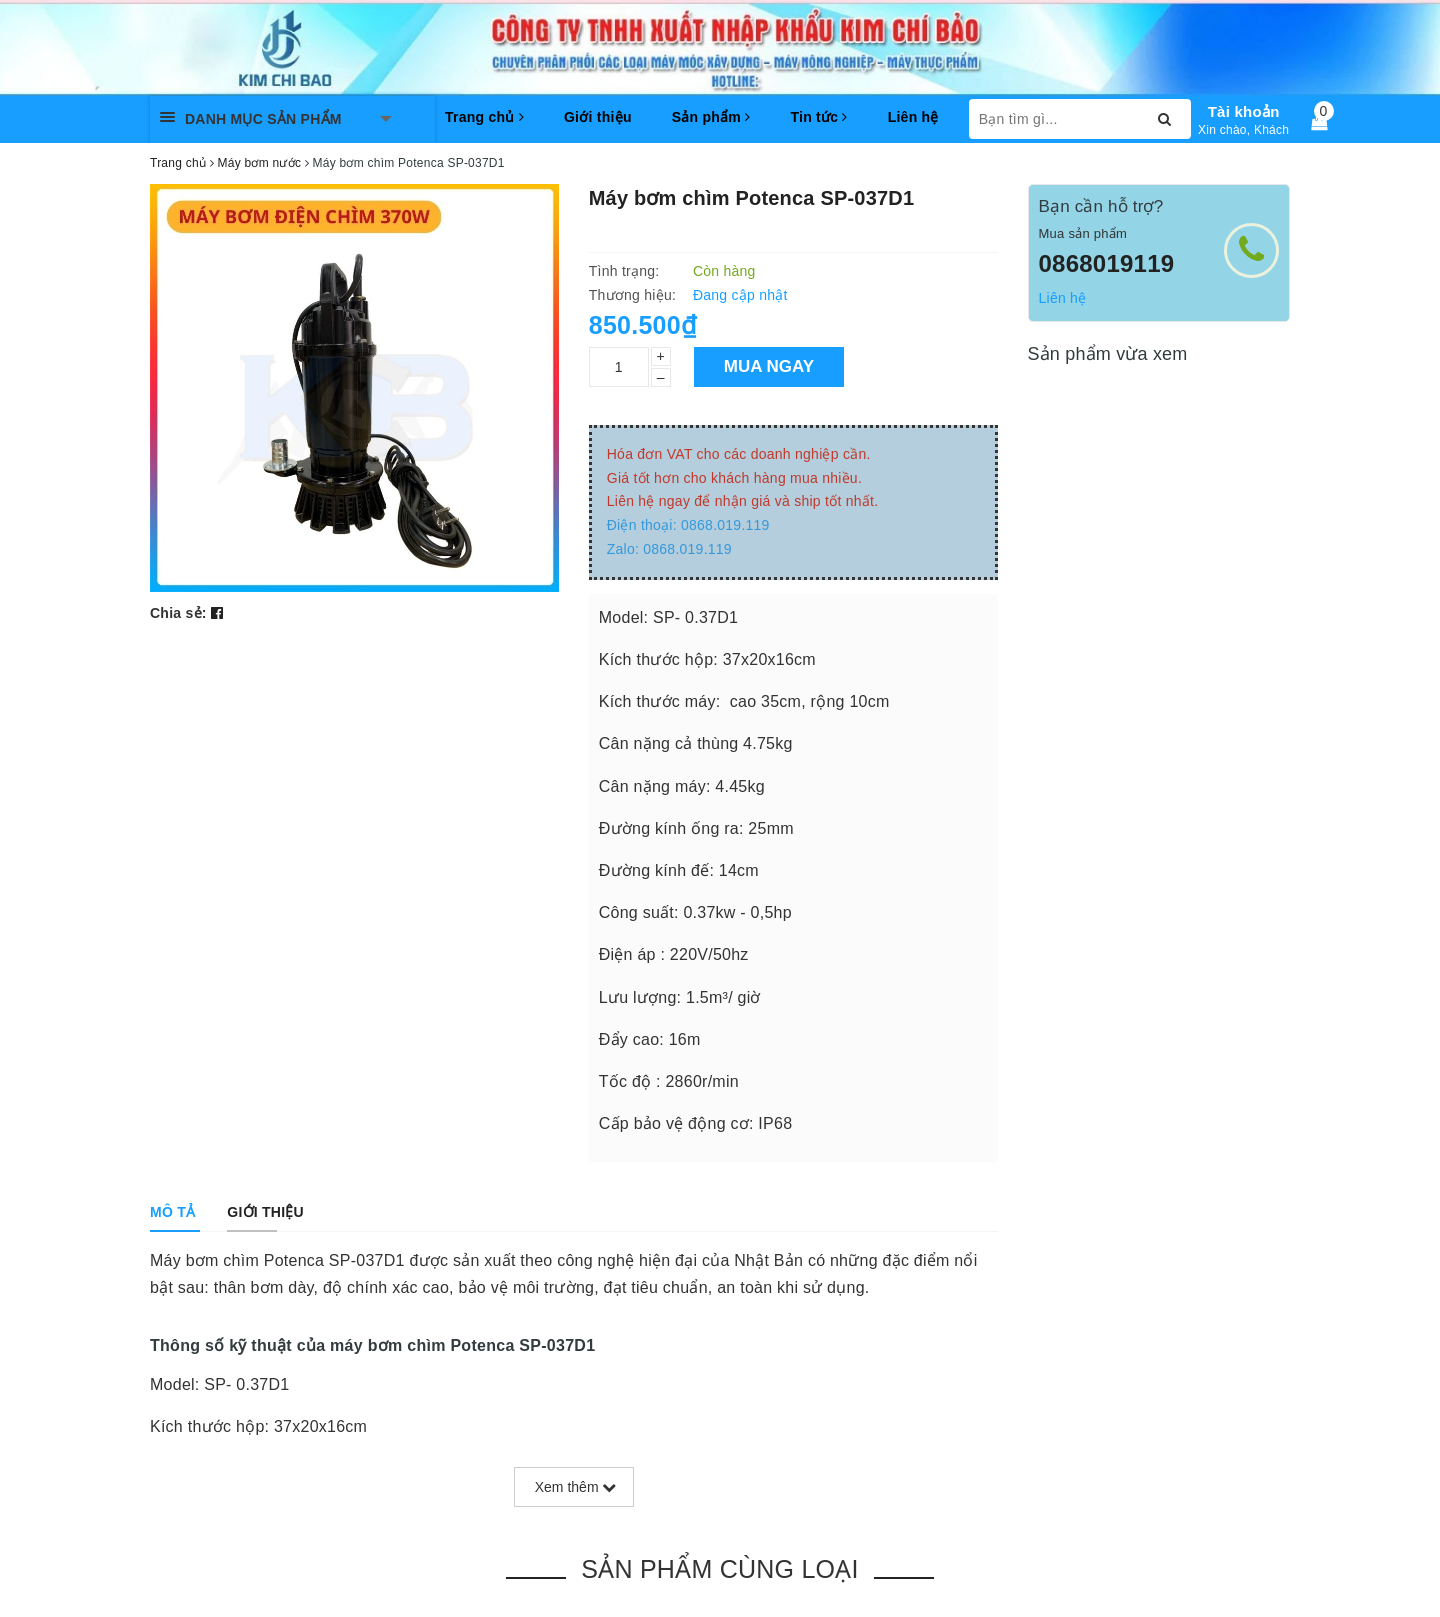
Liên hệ (913, 117)
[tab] (172, 1212)
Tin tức (818, 117)
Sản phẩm (711, 117)
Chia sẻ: (178, 613)
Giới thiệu (598, 117)
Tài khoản (1244, 111)
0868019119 (1107, 263)
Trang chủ (484, 117)
